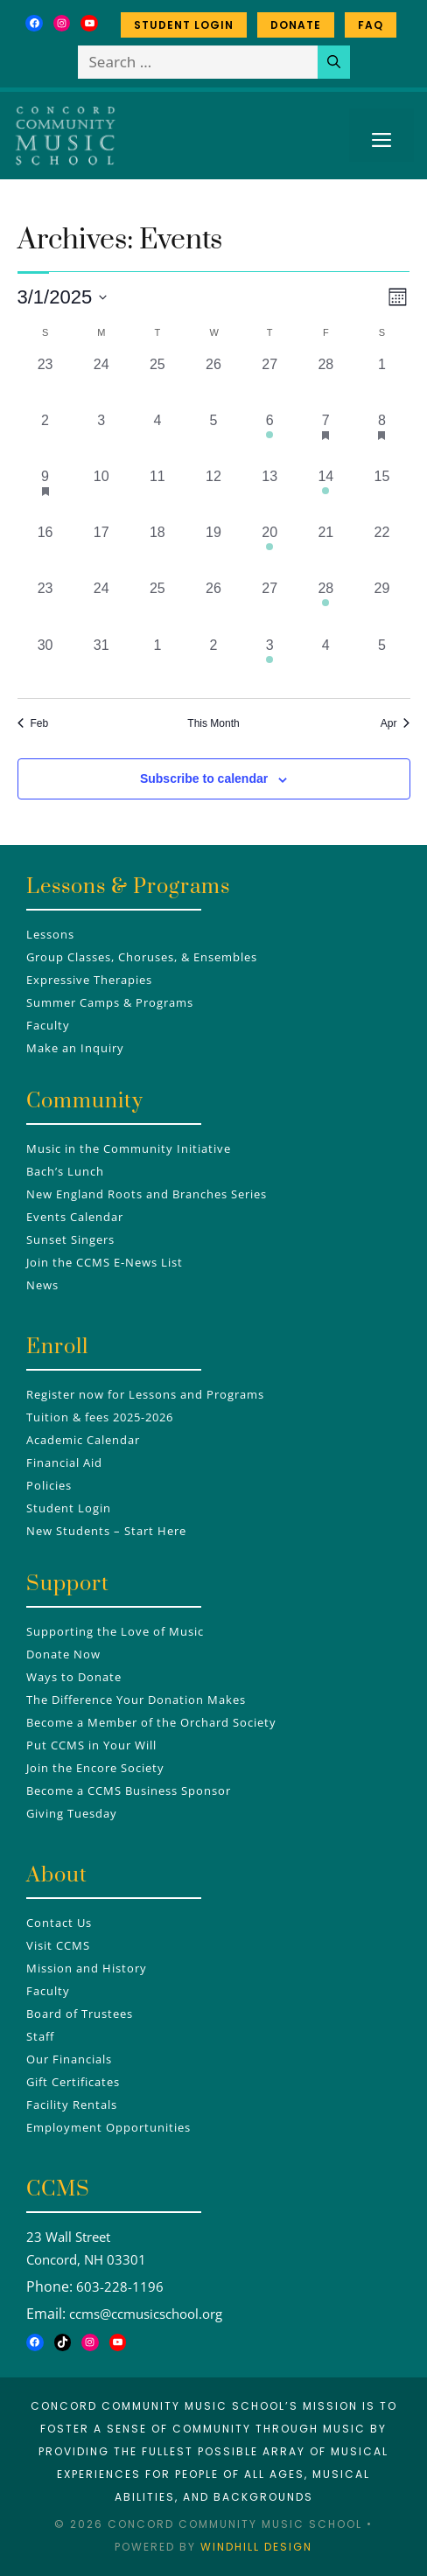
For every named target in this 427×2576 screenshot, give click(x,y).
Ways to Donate (74, 1677)
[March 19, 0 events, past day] (214, 550)
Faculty (48, 1025)
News (42, 1285)
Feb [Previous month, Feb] (33, 723)
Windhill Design (256, 2546)
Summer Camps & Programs (109, 1002)
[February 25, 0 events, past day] (158, 382)
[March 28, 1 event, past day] (326, 606)
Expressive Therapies (89, 980)
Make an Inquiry (75, 1048)
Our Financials (69, 2059)
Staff (40, 2036)
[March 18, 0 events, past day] (158, 550)
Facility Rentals (71, 2104)
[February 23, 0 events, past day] (46, 382)
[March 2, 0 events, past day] (46, 438)
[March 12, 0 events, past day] (214, 494)
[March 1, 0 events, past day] (382, 382)
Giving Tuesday (71, 1813)
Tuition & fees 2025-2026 (99, 1417)
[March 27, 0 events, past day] (270, 606)
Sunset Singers (70, 1239)
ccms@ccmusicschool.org (145, 2313)
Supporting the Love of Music (115, 1631)
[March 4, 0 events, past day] (158, 438)
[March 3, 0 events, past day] (102, 438)
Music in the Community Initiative (128, 1148)
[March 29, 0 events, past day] (382, 606)
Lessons (50, 934)
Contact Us (59, 1922)
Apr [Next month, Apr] (395, 723)
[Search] (334, 62)
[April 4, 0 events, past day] (326, 663)
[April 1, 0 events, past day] (158, 663)
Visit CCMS (58, 1945)
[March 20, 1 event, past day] (270, 550)
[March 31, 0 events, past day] (102, 663)
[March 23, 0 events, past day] (46, 606)
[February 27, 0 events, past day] (270, 382)
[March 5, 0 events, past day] (214, 438)
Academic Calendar (83, 1440)
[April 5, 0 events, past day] (382, 663)
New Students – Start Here (106, 1531)
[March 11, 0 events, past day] (158, 494)
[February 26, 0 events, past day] (214, 382)
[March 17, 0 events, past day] (102, 550)
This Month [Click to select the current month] (213, 723)
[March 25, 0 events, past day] (158, 606)
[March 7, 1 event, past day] (326, 438)
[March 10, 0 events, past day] (102, 494)
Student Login (184, 24)
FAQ (370, 24)
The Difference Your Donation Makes (136, 1699)
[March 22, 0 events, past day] (382, 550)
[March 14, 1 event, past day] (326, 494)
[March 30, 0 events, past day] (46, 663)
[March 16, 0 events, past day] (46, 550)
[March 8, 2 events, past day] (382, 438)
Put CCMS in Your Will (91, 1745)
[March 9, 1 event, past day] (46, 494)
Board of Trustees (79, 2013)
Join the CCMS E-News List (104, 1262)
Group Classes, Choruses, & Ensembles (141, 957)
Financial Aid (64, 1462)
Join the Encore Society (95, 1768)
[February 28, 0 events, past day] (326, 382)
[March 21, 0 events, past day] (326, 550)
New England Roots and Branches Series (146, 1194)
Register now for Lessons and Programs (145, 1394)
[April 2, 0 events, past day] (214, 663)
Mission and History (86, 1968)
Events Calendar (74, 1217)
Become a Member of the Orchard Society (151, 1722)
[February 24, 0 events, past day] (102, 382)
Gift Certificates (73, 2082)
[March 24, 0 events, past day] (102, 606)
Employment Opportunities (108, 2127)
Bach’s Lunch (65, 1171)
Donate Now (63, 1654)
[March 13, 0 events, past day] (270, 494)
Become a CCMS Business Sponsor (128, 1790)
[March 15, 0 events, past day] (382, 494)
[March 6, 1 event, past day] (270, 438)
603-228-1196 (120, 2286)
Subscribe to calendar (204, 778)
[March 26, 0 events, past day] (214, 606)
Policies (49, 1485)
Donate (295, 24)
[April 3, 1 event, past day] (270, 663)
